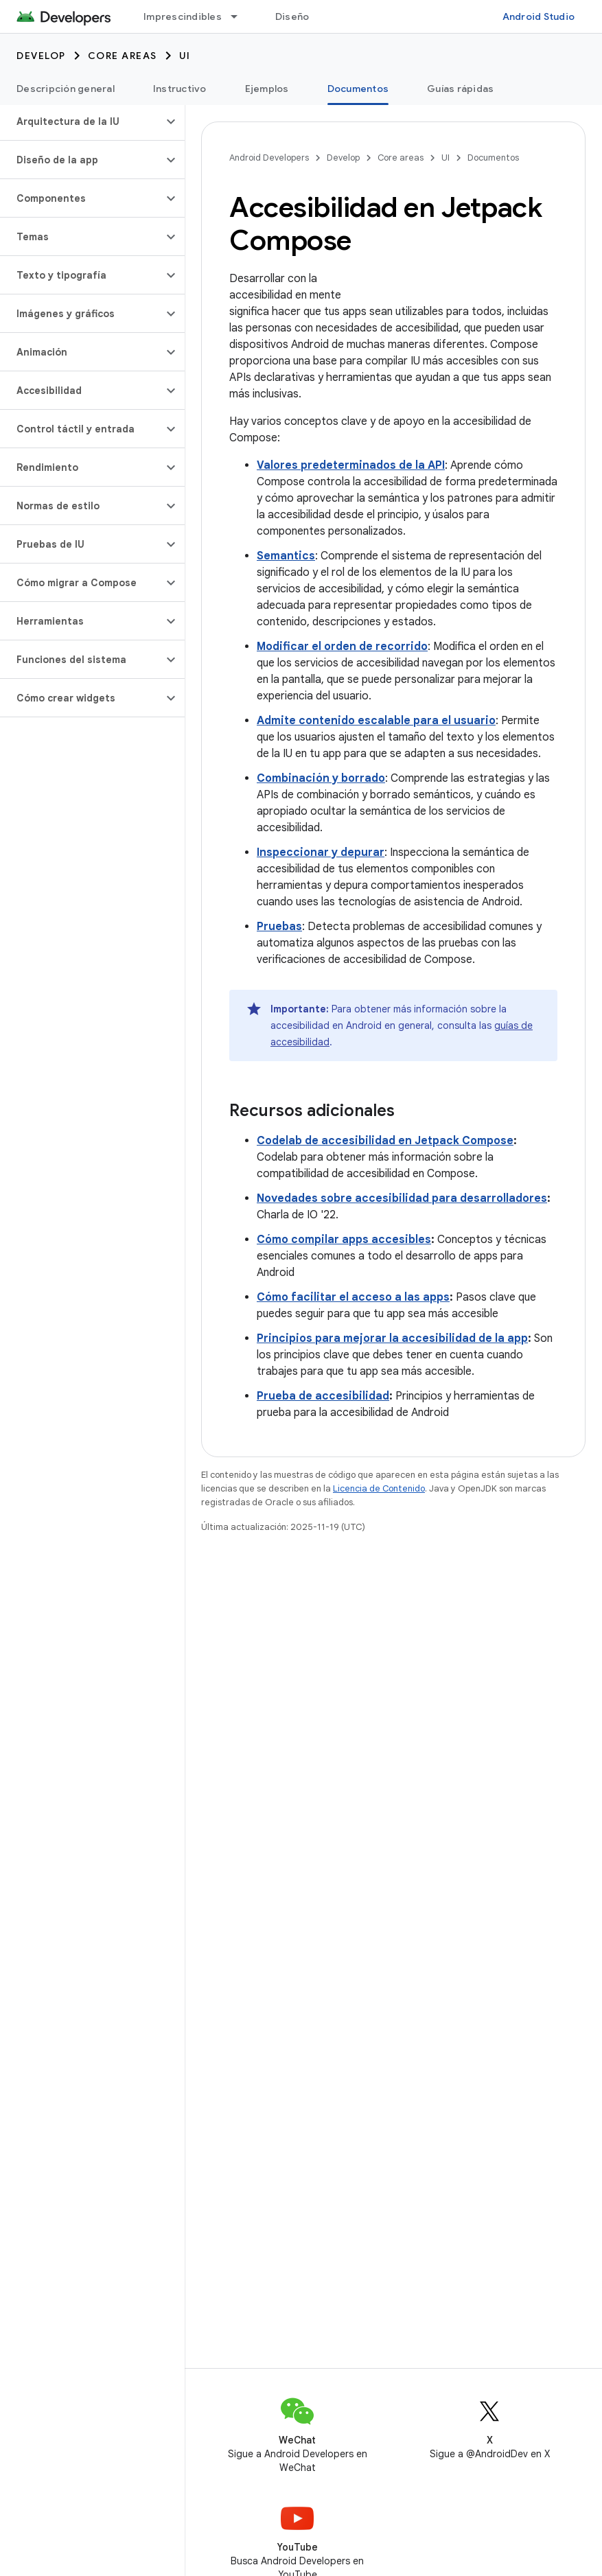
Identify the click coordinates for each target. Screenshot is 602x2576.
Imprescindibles (182, 16)
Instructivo (180, 88)
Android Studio (538, 16)
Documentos (493, 157)
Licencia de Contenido (379, 1488)
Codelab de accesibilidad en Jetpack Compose (385, 1141)
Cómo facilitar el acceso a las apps (353, 1297)
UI (185, 55)
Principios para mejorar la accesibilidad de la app (392, 1338)
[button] (81, 121)
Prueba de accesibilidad (323, 1396)
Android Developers (269, 157)
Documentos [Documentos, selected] (358, 88)
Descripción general (65, 88)
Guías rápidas (460, 88)
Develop (41, 55)
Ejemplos (267, 88)
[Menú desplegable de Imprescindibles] (240, 16)
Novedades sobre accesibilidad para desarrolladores (402, 1198)
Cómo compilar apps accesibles (344, 1239)
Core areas (122, 55)
